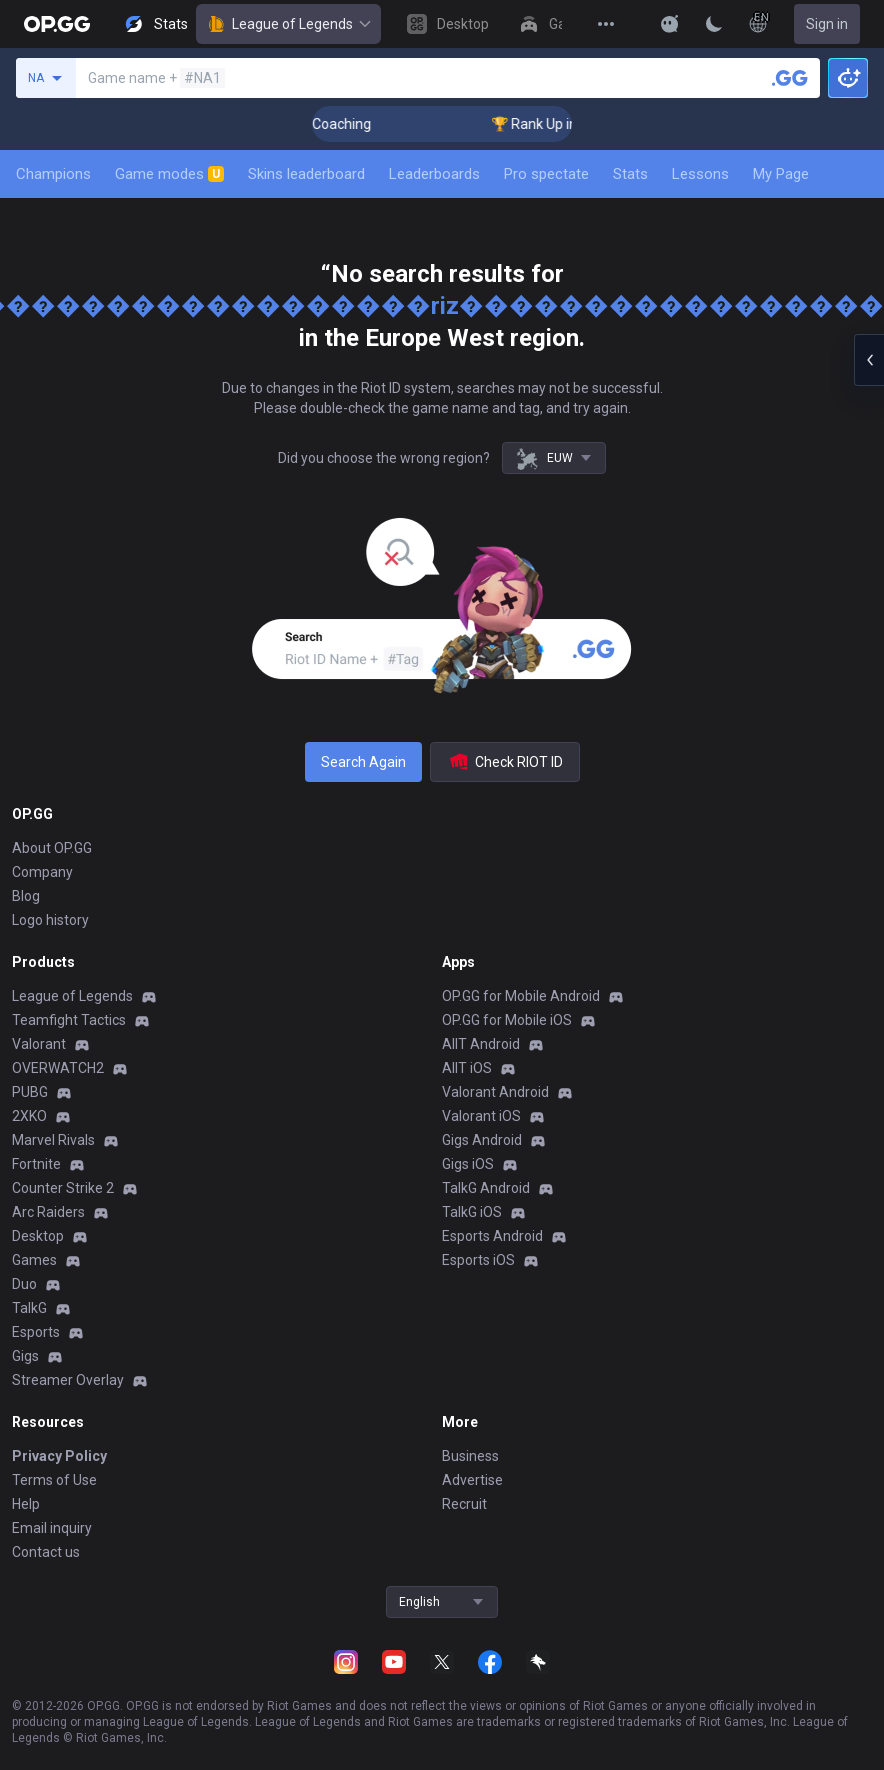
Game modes (169, 174)
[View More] (606, 24)
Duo (24, 1284)
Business (470, 1456)
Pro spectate (546, 174)
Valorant (39, 1044)
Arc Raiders (48, 1212)
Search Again (363, 762)
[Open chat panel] (869, 360)
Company (42, 872)
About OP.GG (52, 848)
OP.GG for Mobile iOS (507, 1020)
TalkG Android (486, 1188)
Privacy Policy (59, 1456)
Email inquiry (52, 1528)
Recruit (464, 1504)
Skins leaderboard (306, 174)
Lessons (700, 174)
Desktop (38, 1236)
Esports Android (492, 1236)
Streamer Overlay (68, 1380)
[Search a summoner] (790, 78)
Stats (630, 174)
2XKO (29, 1116)
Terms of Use (54, 1480)
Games (34, 1260)
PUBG (30, 1092)
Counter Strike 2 (63, 1188)
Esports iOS (478, 1260)
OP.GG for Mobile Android (521, 996)
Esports (36, 1332)
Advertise (472, 1480)
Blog (26, 896)
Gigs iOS (468, 1164)
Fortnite (36, 1164)
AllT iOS (467, 1068)
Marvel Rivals (53, 1140)
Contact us (46, 1552)
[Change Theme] (714, 24)
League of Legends (288, 24)
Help (26, 1504)
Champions (53, 174)
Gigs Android (482, 1140)
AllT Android (481, 1044)
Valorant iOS (481, 1116)
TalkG (29, 1308)
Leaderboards (434, 174)
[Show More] (670, 24)
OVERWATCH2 (58, 1068)
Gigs (25, 1356)
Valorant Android (495, 1092)
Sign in (827, 24)
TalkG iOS (472, 1212)
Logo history (50, 920)
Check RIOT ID (505, 762)
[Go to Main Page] (57, 24)
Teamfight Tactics (69, 1020)
